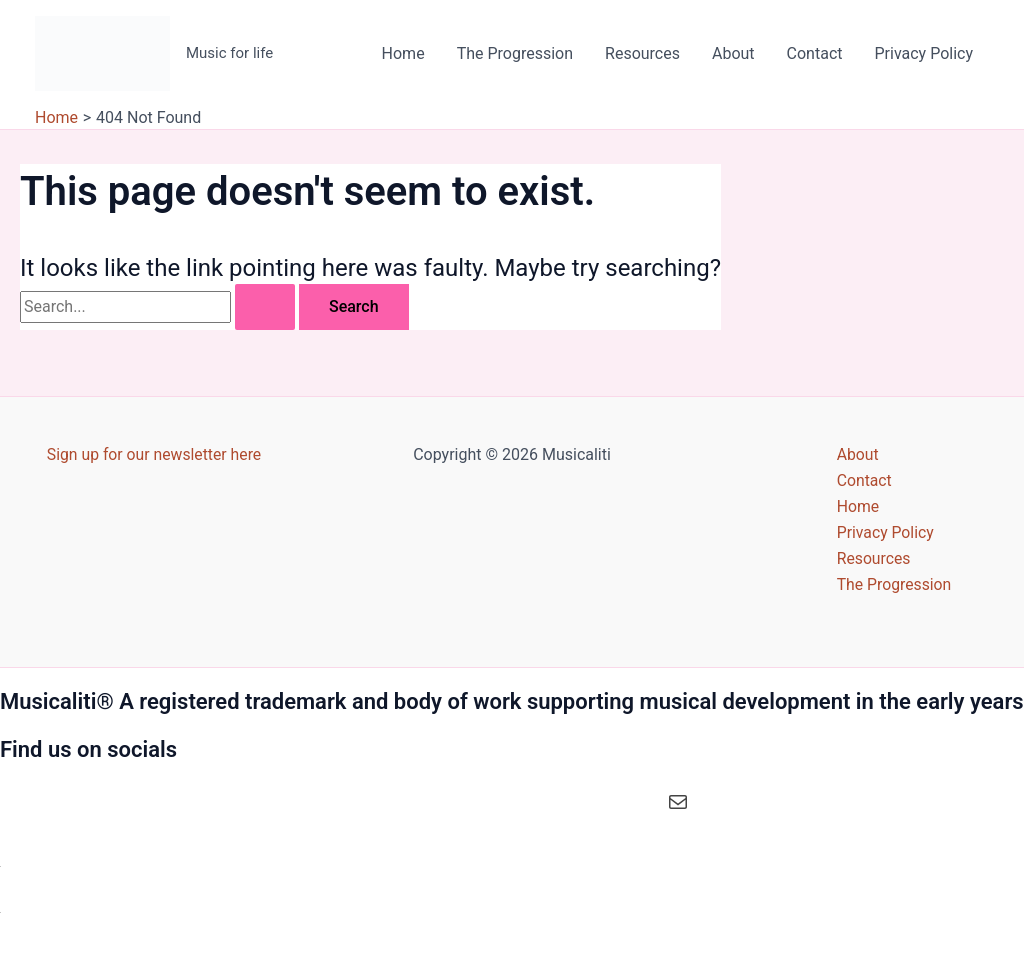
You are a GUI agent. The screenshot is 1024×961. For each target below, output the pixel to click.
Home (403, 53)
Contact (815, 53)
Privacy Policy (924, 53)
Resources (642, 53)
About (733, 53)
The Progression (515, 53)
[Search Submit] (265, 307)
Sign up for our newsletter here (154, 452)
